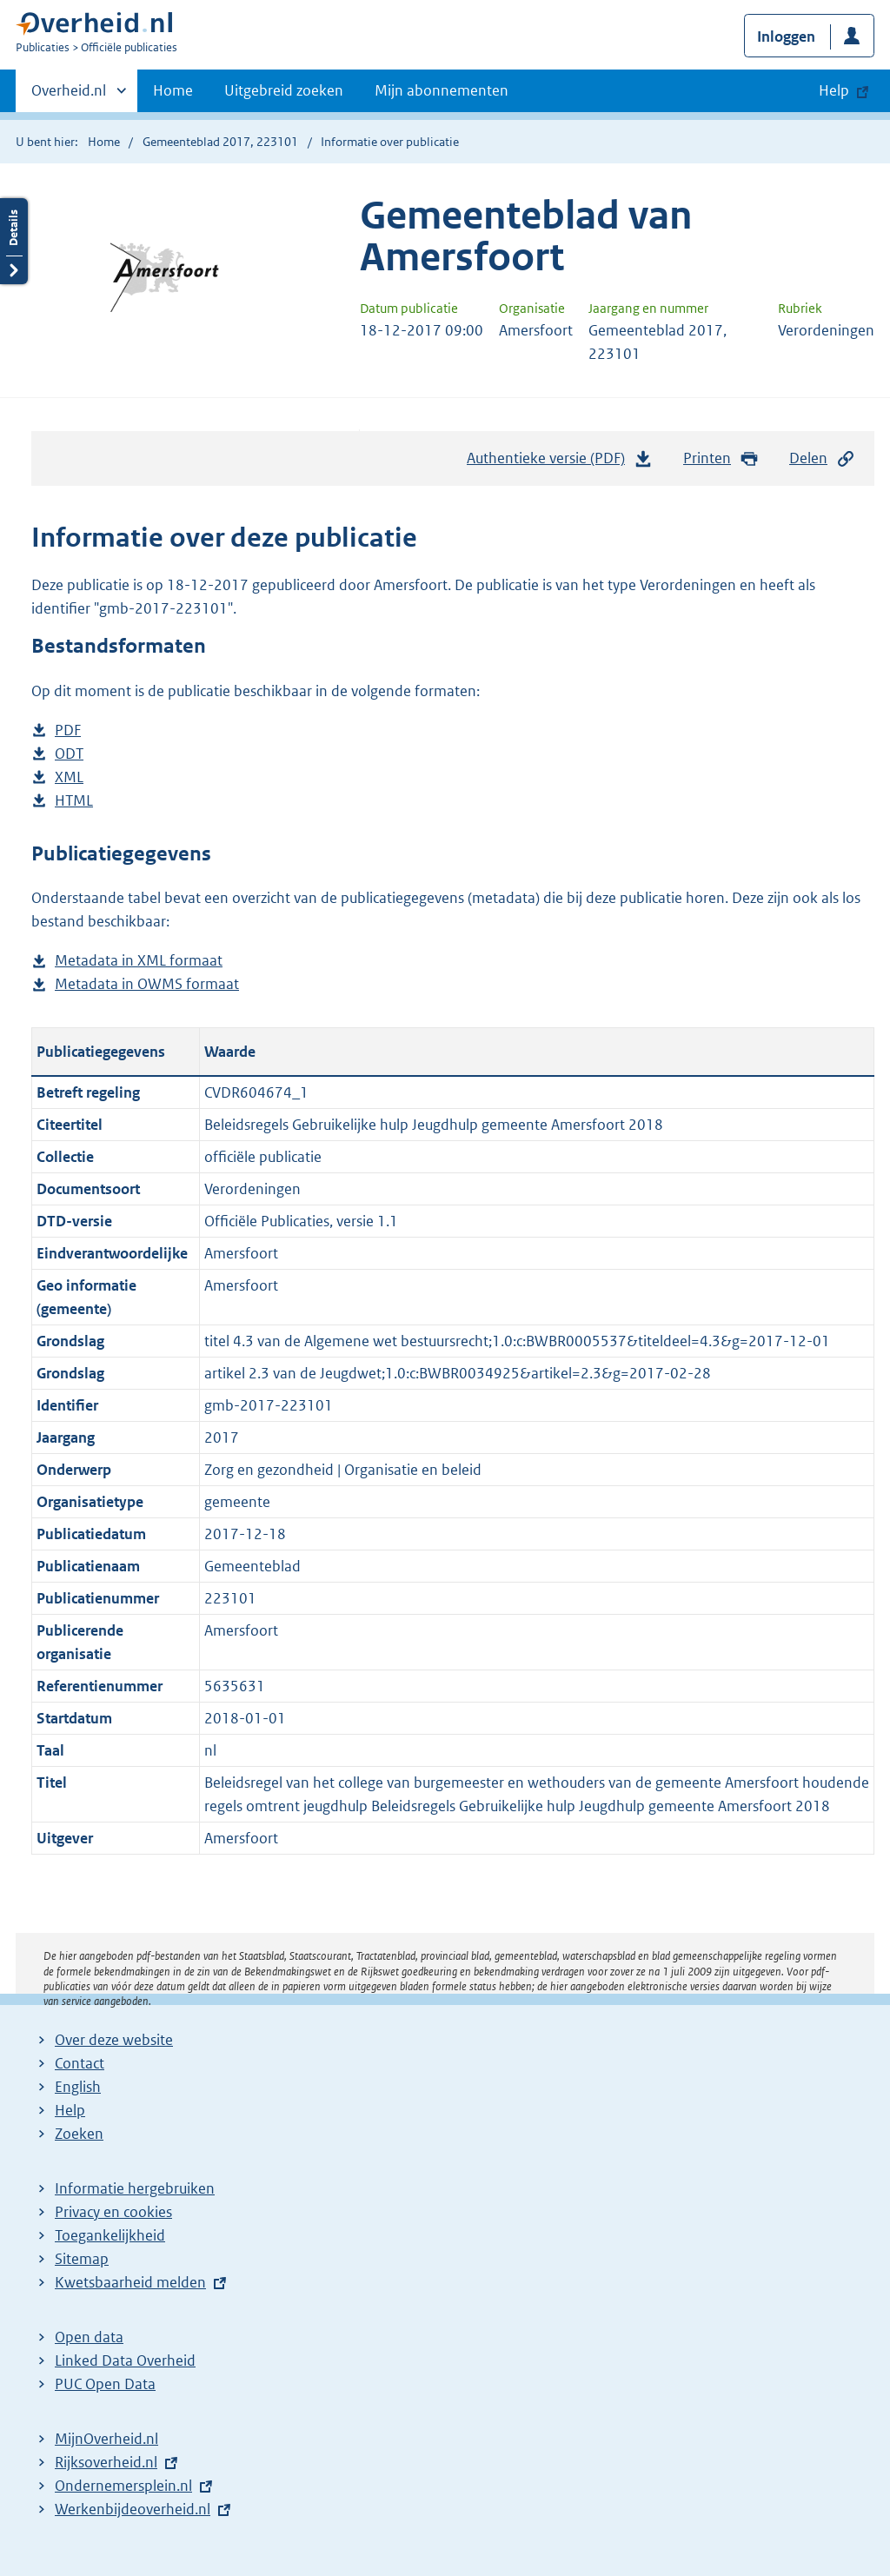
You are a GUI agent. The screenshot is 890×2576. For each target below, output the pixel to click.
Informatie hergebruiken (135, 2188)
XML (69, 777)
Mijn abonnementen (441, 90)
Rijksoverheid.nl (106, 2462)
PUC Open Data (105, 2383)
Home (173, 90)
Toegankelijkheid (110, 2235)
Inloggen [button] (786, 36)
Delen (822, 458)
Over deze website (114, 2039)
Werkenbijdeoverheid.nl (132, 2509)
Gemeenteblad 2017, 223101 (220, 141)
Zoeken (79, 2133)
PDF (68, 730)
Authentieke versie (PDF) (560, 462)
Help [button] (834, 90)
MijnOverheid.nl (106, 2438)
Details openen (14, 241)
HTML (74, 801)
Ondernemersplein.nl (123, 2485)
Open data (89, 2337)
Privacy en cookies (113, 2211)
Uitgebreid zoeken (283, 90)
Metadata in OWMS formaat (147, 984)
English (78, 2086)
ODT (69, 754)
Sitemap (82, 2258)
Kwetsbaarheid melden (130, 2282)
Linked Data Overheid (125, 2360)
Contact (79, 2063)
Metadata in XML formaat (138, 961)
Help (70, 2110)
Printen (721, 458)
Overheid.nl (68, 95)
